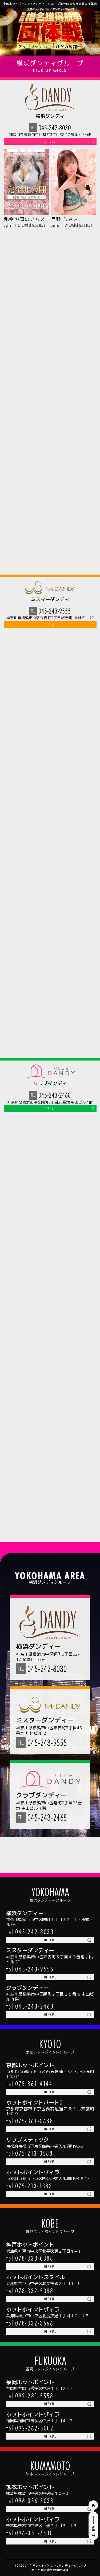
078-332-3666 (34, 2314)
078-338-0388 (34, 2245)
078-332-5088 (34, 2280)
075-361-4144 (34, 2063)
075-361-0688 (34, 2102)
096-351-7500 (34, 2531)
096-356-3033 (34, 2497)
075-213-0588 (34, 2137)
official (49, 143)
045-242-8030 (54, 127)
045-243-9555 (54, 614)
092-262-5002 (34, 2422)
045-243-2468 (54, 1102)
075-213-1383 (33, 2171)
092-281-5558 (34, 2388)
